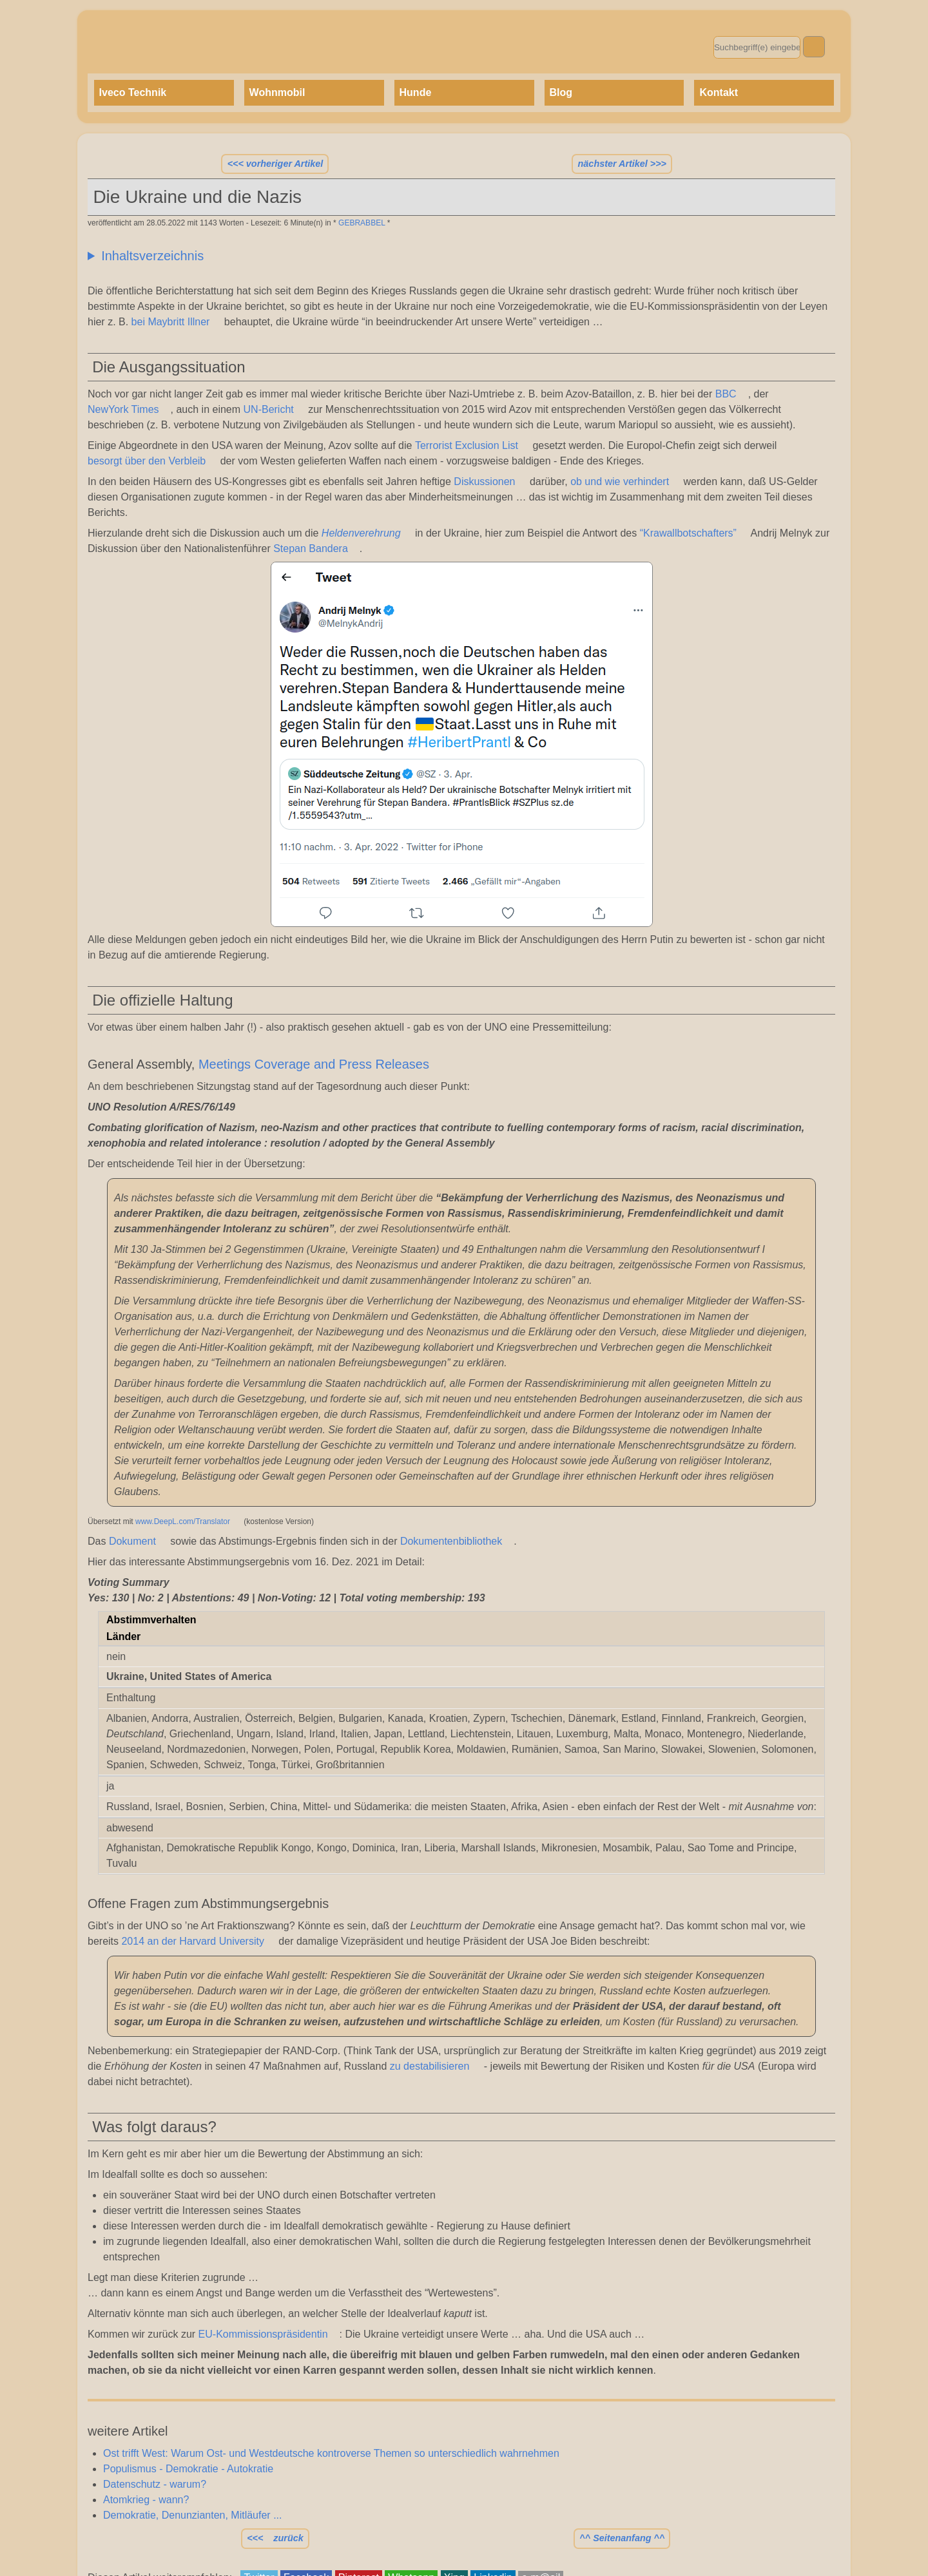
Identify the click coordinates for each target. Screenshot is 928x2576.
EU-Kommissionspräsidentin (263, 2334)
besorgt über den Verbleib (147, 460)
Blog (561, 92)
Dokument (132, 1541)
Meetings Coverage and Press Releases (313, 1064)
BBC (726, 393)
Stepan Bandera (310, 548)
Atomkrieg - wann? (146, 2499)
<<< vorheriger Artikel (275, 163)
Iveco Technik (133, 92)
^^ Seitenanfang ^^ (621, 2538)
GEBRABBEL (361, 222)
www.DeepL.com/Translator (182, 1521)
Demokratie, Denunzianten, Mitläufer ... (192, 2515)
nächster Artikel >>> (622, 163)
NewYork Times (123, 409)
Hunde (416, 92)
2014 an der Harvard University (192, 1941)
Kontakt (718, 92)
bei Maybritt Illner (170, 321)
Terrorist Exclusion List (466, 445)
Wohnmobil (277, 92)
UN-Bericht (269, 409)
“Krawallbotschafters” (688, 533)
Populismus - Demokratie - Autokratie (188, 2468)
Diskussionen (484, 481)
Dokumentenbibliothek (451, 1541)
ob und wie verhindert (619, 481)
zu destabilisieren (430, 2066)
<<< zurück (275, 2538)
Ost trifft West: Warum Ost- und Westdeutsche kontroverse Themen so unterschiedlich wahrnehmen (331, 2453)
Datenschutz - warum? (154, 2484)
